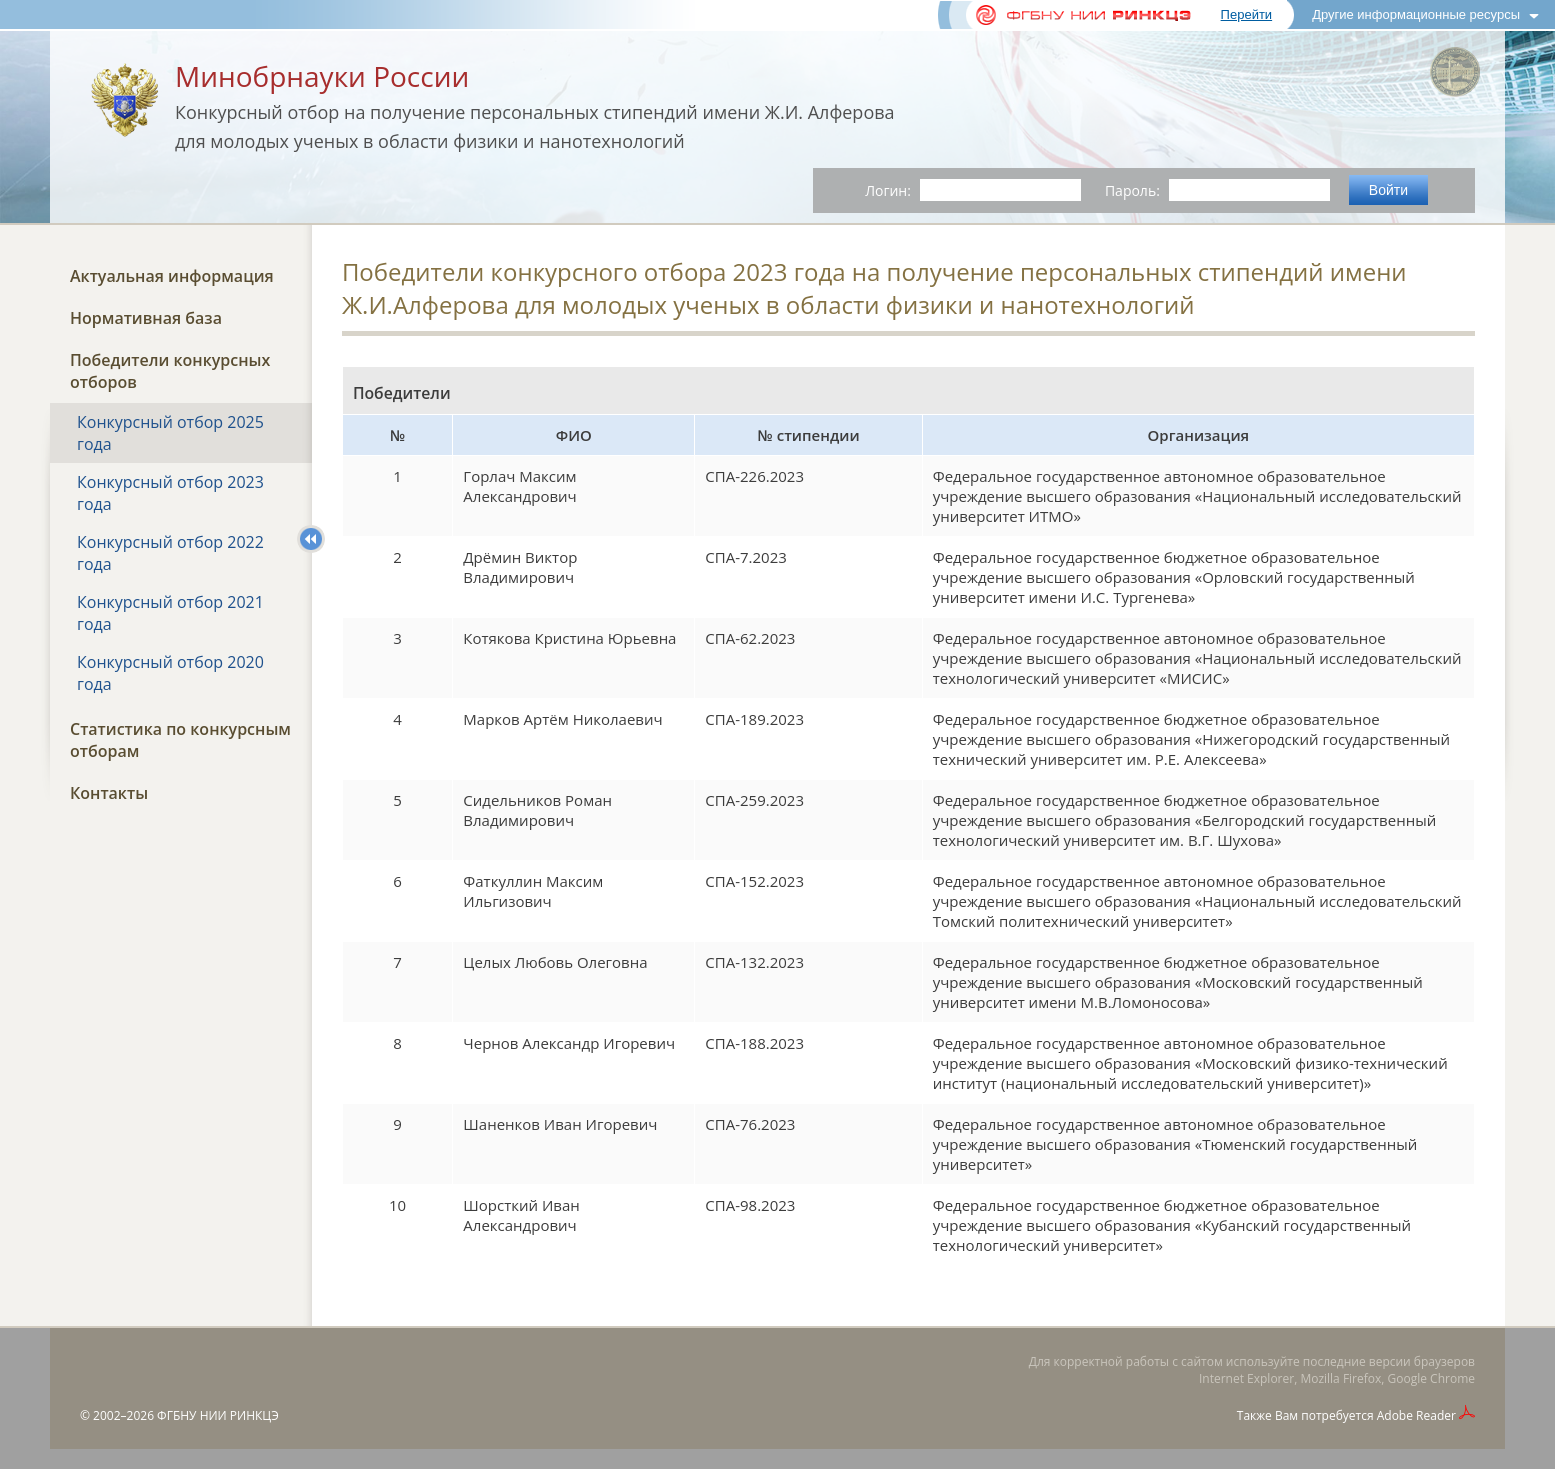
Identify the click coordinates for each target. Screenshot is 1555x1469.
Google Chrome (1431, 1378)
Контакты (109, 793)
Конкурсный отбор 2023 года (170, 493)
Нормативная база (146, 318)
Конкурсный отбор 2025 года (170, 433)
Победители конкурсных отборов (170, 371)
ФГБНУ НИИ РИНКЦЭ (218, 1415)
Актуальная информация (172, 276)
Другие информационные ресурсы (1416, 14)
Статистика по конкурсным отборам (180, 740)
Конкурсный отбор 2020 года (170, 673)
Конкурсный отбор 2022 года (170, 553)
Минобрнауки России (322, 76)
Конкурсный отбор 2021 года (170, 613)
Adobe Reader (1416, 1415)
